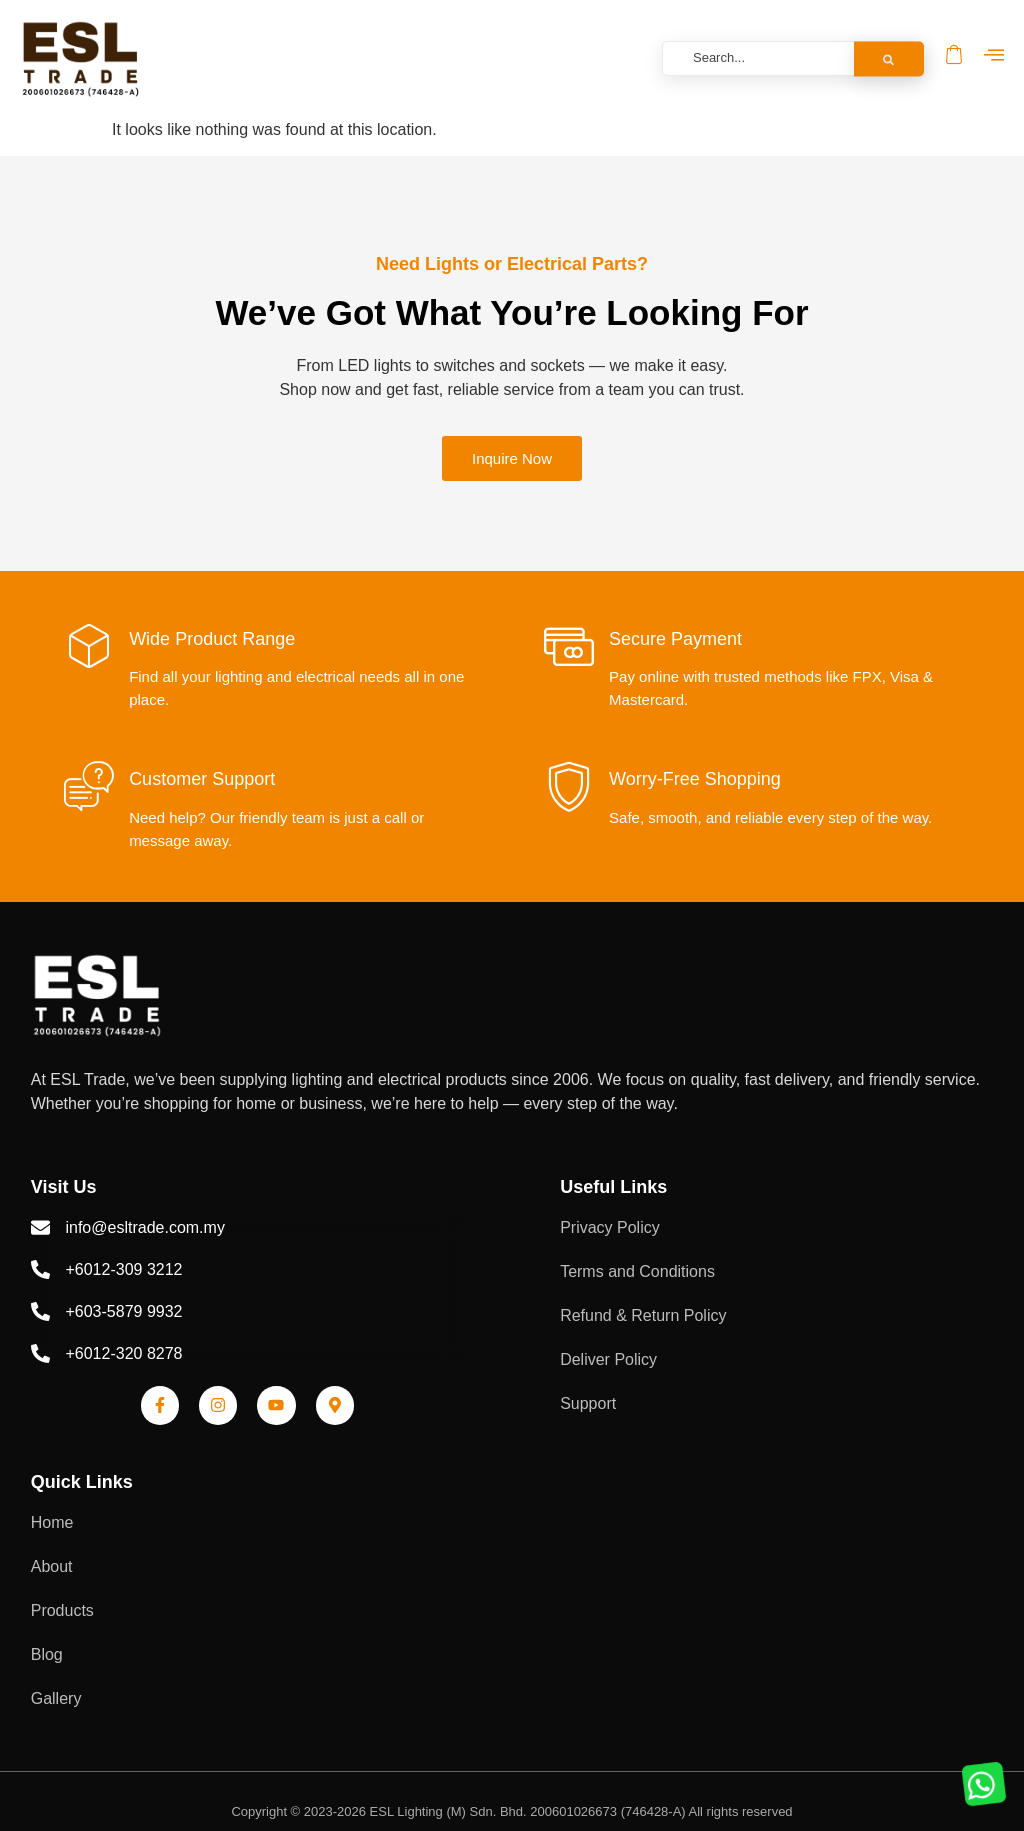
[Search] (889, 58)
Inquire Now (512, 458)
